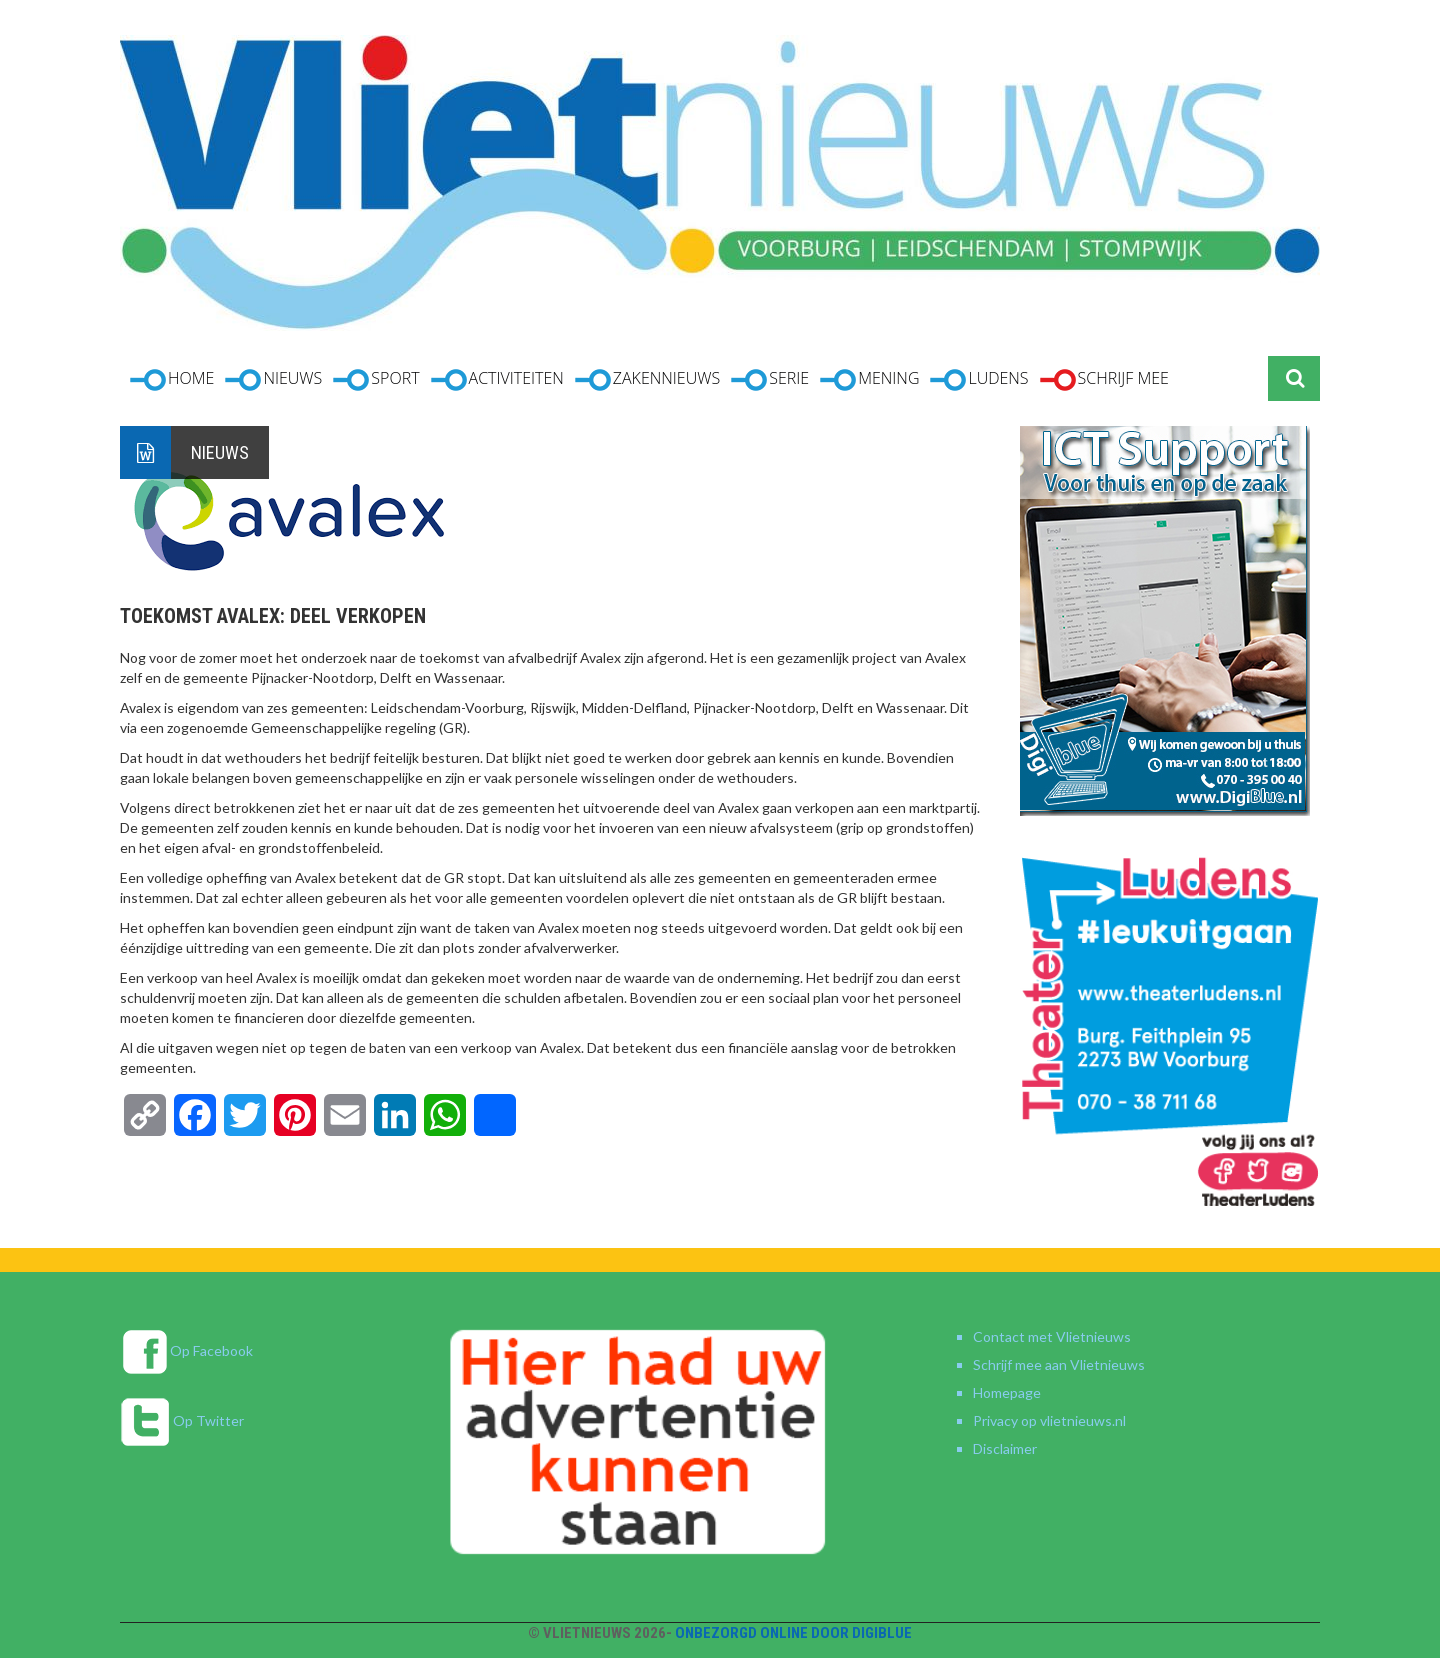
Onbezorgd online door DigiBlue (793, 1633)
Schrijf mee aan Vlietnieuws (1059, 1364)
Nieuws (220, 452)
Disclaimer (1005, 1448)
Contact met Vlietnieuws (1052, 1336)
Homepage (1007, 1392)
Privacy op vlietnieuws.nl (1049, 1420)
